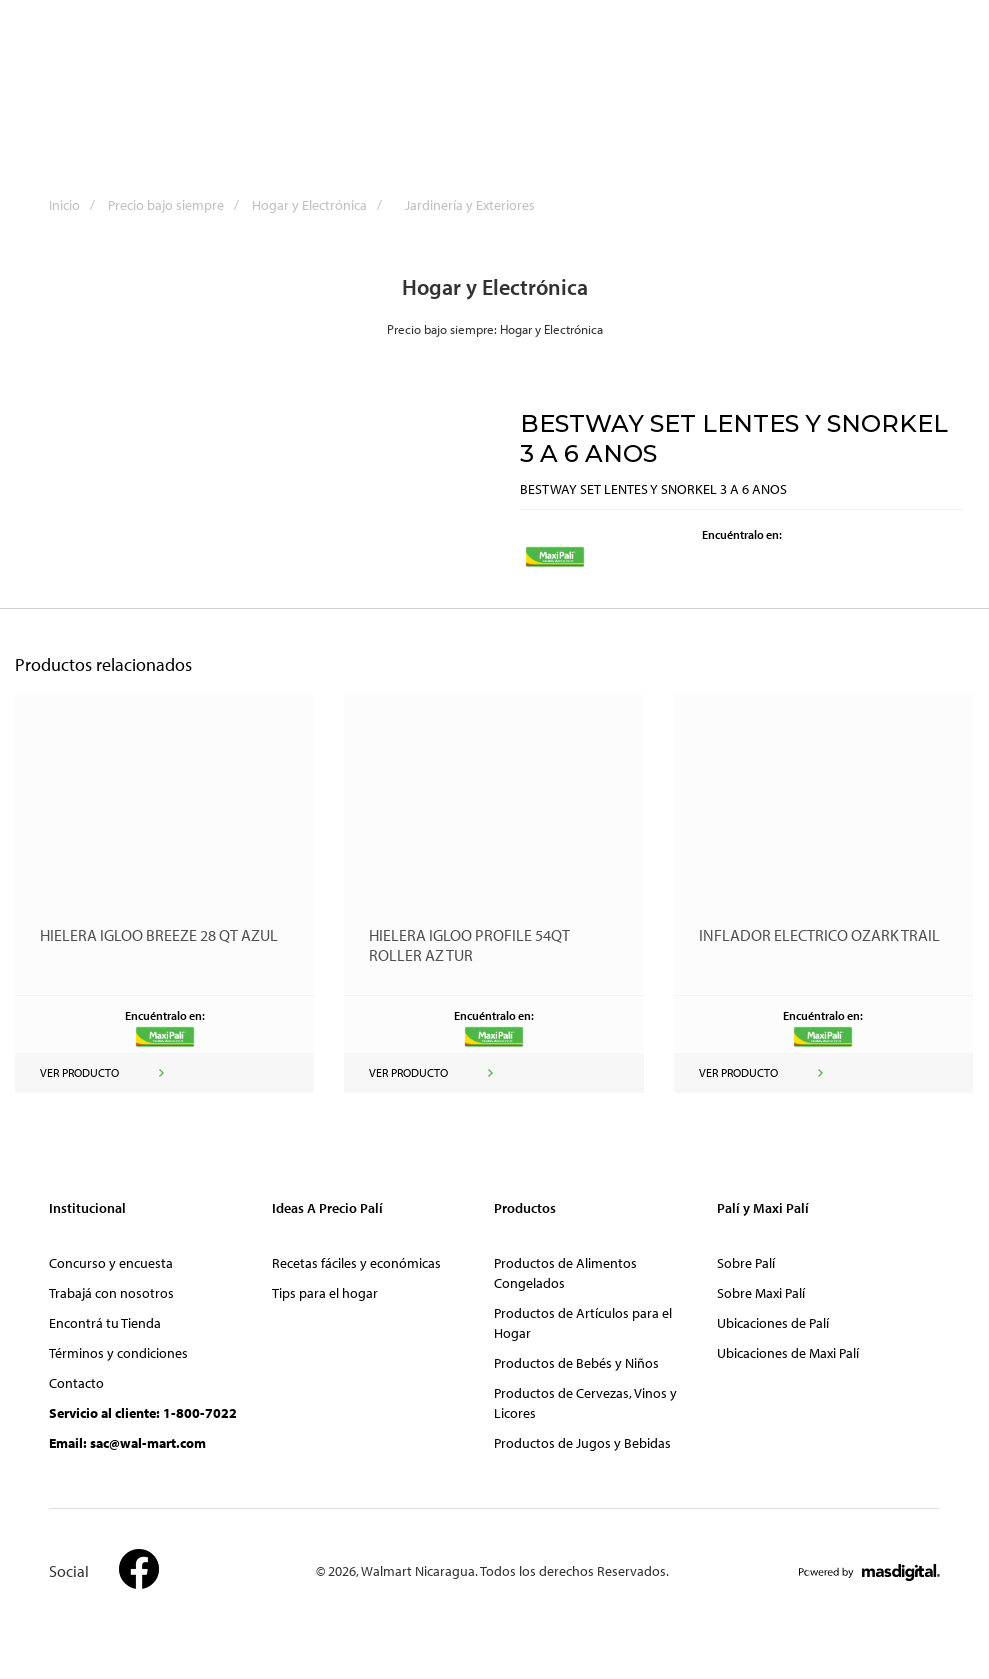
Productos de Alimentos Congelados (565, 1273)
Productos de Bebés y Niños (576, 1363)
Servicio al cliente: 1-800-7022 (143, 1413)
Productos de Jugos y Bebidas (582, 1443)
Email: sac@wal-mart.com (127, 1443)
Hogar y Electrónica (322, 205)
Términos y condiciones (118, 1353)
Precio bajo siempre (178, 205)
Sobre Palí (746, 1263)
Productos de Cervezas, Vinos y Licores (585, 1403)
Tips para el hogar (325, 1293)
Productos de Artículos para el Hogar (583, 1323)
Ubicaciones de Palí (773, 1323)
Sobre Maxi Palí (761, 1293)
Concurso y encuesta (111, 1263)
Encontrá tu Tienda (105, 1323)
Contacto (76, 1383)
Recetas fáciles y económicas (356, 1263)
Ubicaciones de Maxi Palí (788, 1353)
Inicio (77, 205)
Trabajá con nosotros (111, 1293)
